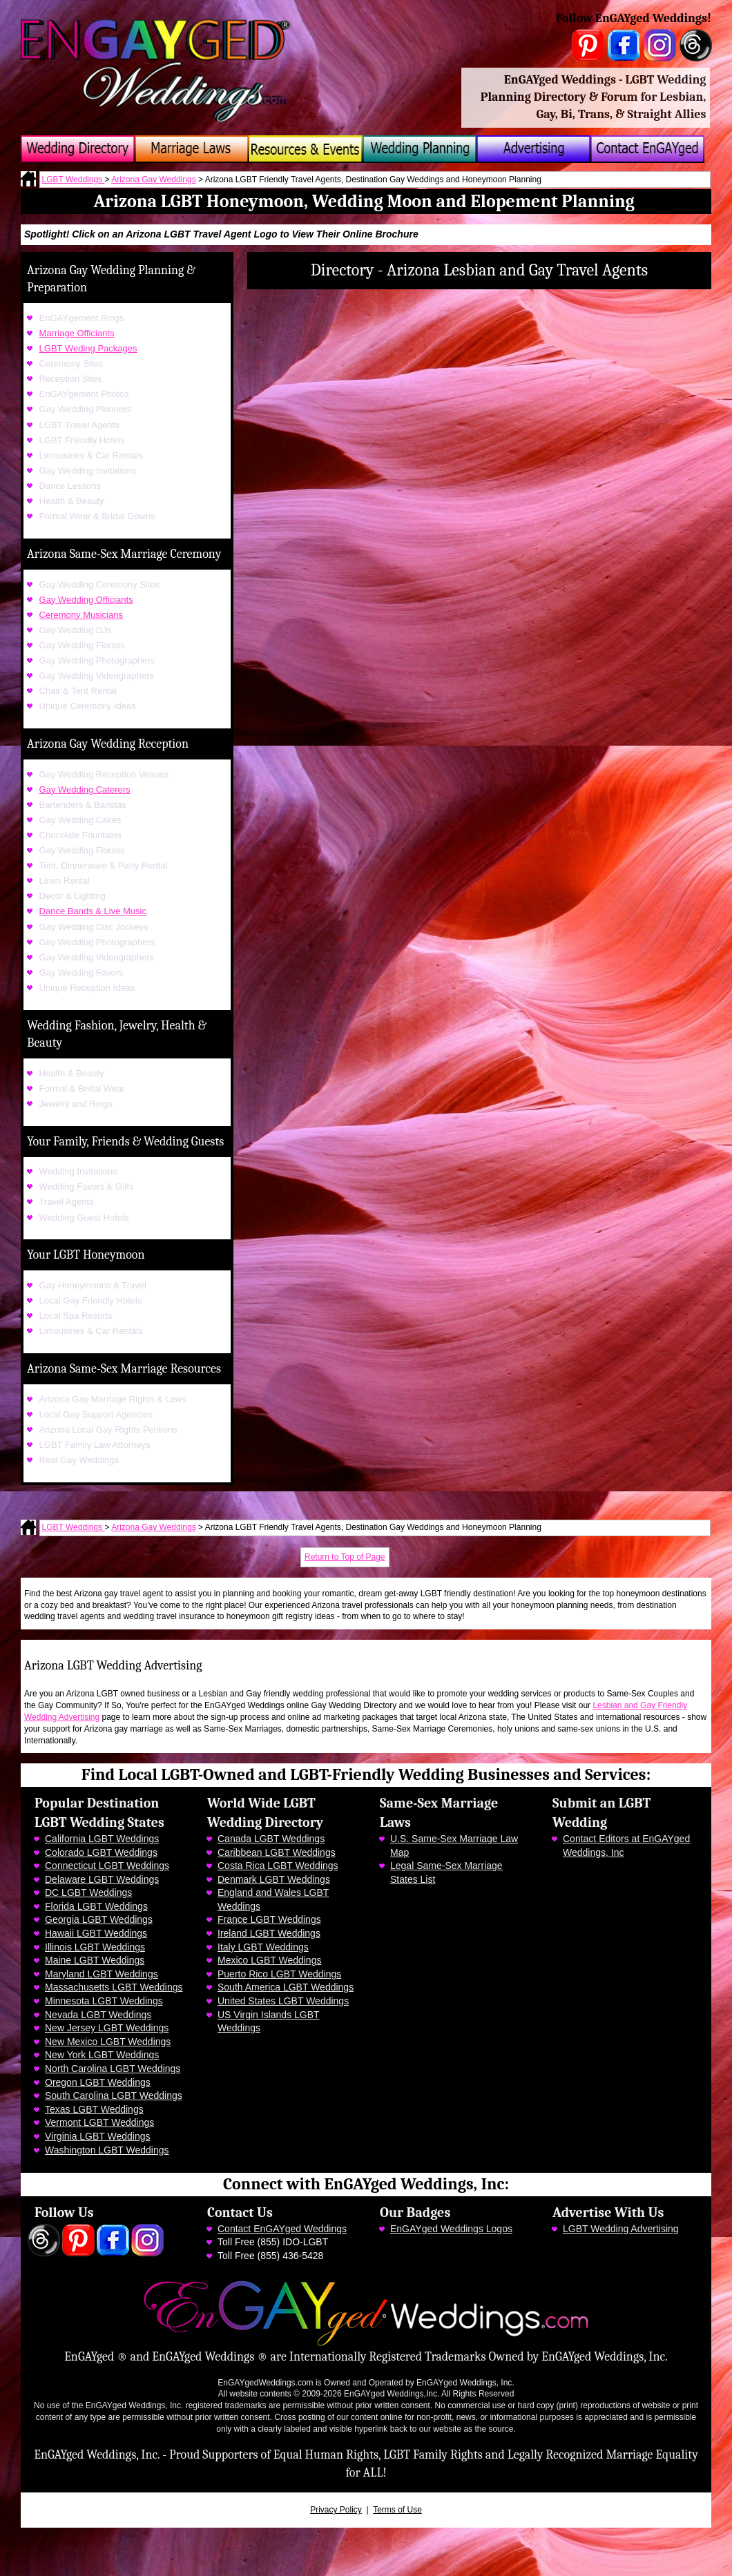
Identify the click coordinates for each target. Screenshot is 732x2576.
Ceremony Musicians (81, 615)
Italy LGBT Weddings (263, 1947)
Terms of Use (397, 2510)
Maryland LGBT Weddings (101, 1973)
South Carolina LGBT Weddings (113, 2095)
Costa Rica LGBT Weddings (278, 1865)
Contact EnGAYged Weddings (282, 2228)
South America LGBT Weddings (286, 1987)
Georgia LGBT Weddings (99, 1919)
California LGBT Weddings (102, 1838)
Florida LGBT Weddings (96, 1906)
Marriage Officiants (77, 333)
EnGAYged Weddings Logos (451, 2228)
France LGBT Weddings (269, 1919)
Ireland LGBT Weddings (269, 1933)
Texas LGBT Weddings (94, 2109)
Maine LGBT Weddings (94, 1960)
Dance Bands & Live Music (92, 911)
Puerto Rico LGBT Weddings (279, 1973)
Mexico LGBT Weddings (269, 1960)
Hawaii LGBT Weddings (96, 1933)
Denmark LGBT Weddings (274, 1879)
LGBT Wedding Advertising (621, 2228)
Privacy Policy (336, 2510)
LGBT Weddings (73, 179)
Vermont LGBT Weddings (99, 2122)
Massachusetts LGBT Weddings (113, 1987)
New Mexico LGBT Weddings (108, 2041)
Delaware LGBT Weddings (102, 1879)
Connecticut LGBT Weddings (107, 1865)
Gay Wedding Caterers (85, 789)
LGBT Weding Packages (88, 348)
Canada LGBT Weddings (271, 1838)
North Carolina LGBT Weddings (112, 2068)
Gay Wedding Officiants (86, 599)
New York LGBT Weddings (102, 2054)
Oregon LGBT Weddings (98, 2082)
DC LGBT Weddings (88, 1892)
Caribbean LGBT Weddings (277, 1852)
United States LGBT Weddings (283, 2000)
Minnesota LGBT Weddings (104, 2000)
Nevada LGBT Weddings (98, 2014)
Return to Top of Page (345, 1557)
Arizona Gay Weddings (153, 179)
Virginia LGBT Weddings (98, 2136)
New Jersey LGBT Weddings (106, 2027)
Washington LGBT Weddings (107, 2150)
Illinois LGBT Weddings (95, 1947)
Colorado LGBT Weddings (101, 1852)
